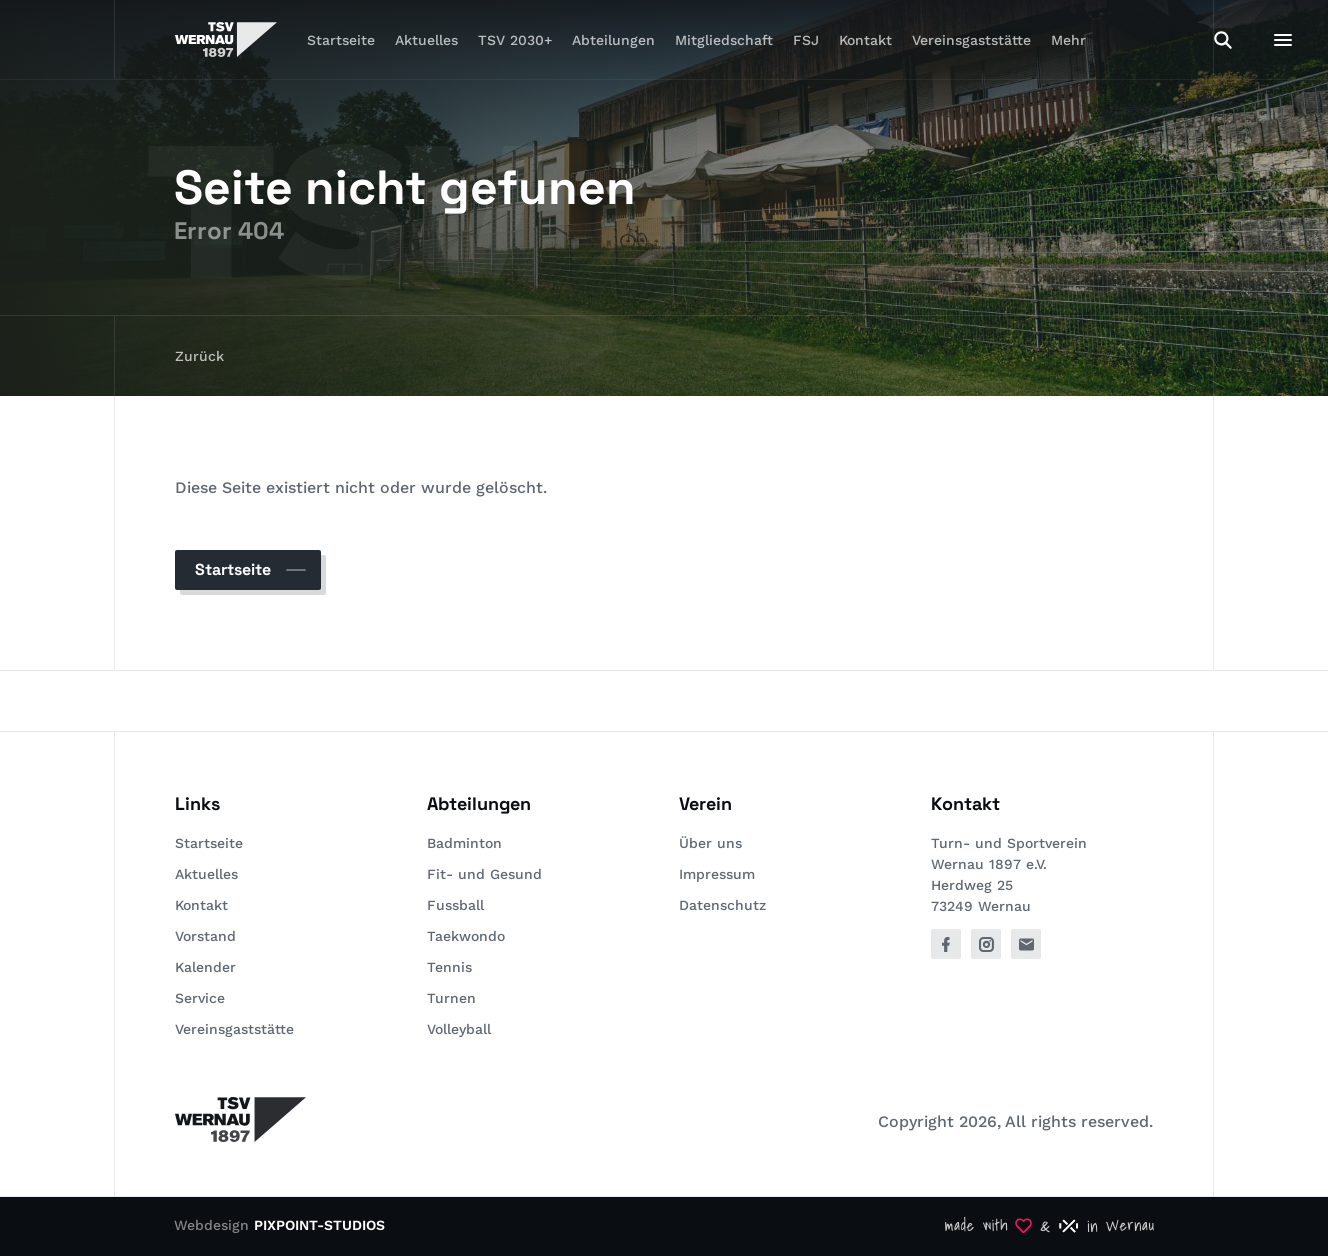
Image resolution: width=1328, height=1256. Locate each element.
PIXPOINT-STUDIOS (319, 1225)
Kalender (205, 967)
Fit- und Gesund (484, 874)
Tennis (449, 967)
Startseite (341, 40)
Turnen (451, 998)
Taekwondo (466, 936)
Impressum (717, 874)
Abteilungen (613, 40)
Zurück (199, 356)
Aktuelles (426, 40)
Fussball (455, 905)
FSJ (806, 40)
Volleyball (459, 1029)
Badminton (464, 843)
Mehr (1068, 40)
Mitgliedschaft (724, 40)
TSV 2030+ (515, 40)
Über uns (710, 843)
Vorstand (205, 936)
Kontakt (865, 40)
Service (200, 998)
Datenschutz (722, 905)
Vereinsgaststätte (971, 40)
